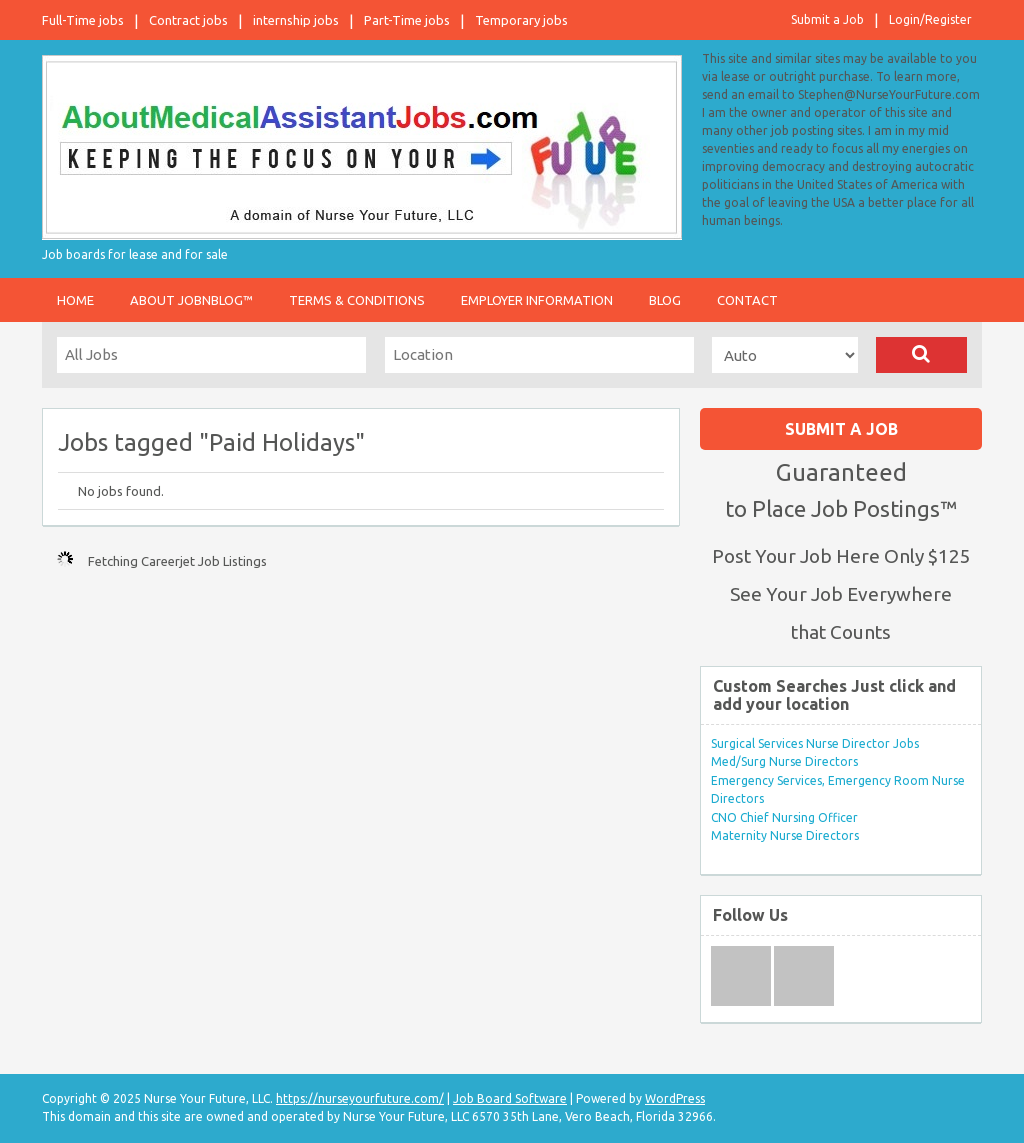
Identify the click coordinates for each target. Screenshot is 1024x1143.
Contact (747, 300)
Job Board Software (510, 1098)
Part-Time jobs (407, 20)
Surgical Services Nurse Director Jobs (815, 743)
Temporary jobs (521, 20)
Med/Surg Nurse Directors (784, 761)
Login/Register (930, 19)
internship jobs (296, 20)
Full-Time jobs (83, 20)
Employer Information (537, 300)
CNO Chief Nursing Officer (784, 817)
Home (75, 300)
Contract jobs (188, 20)
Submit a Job (827, 19)
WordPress (675, 1098)
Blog (665, 300)
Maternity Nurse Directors (785, 835)
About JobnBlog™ (191, 300)
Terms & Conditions (357, 300)
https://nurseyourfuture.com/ (360, 1098)
